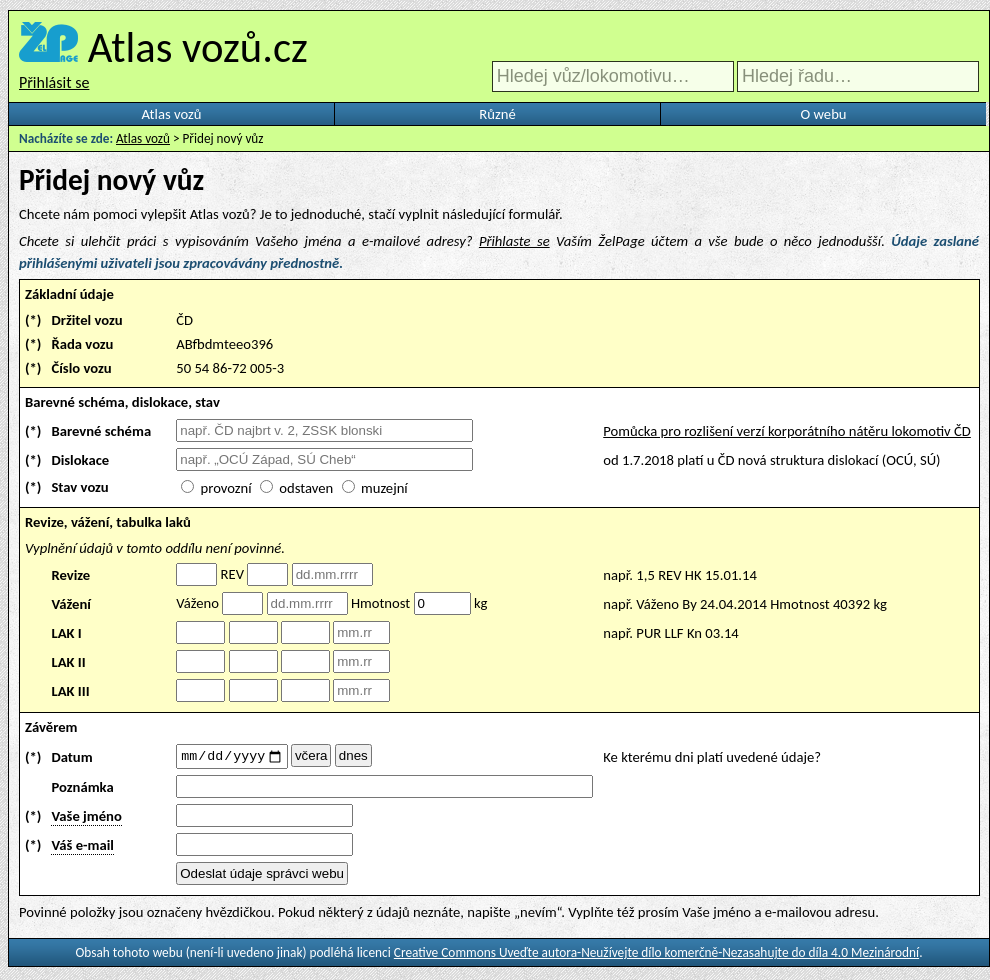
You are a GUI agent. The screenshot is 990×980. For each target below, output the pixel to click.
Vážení (71, 604)
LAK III (70, 691)
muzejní (384, 488)
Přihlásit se (54, 82)
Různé (497, 114)
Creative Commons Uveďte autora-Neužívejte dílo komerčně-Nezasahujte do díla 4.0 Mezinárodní (656, 955)
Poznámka (82, 790)
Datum (71, 758)
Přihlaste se (514, 241)
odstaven (306, 488)
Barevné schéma (101, 431)
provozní (226, 488)
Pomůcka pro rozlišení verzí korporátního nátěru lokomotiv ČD (787, 431)
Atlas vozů (172, 114)
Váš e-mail (82, 848)
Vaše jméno (86, 819)
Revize (70, 575)
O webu (823, 114)
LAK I (66, 633)
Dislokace (80, 460)
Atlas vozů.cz (198, 47)
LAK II (68, 662)
